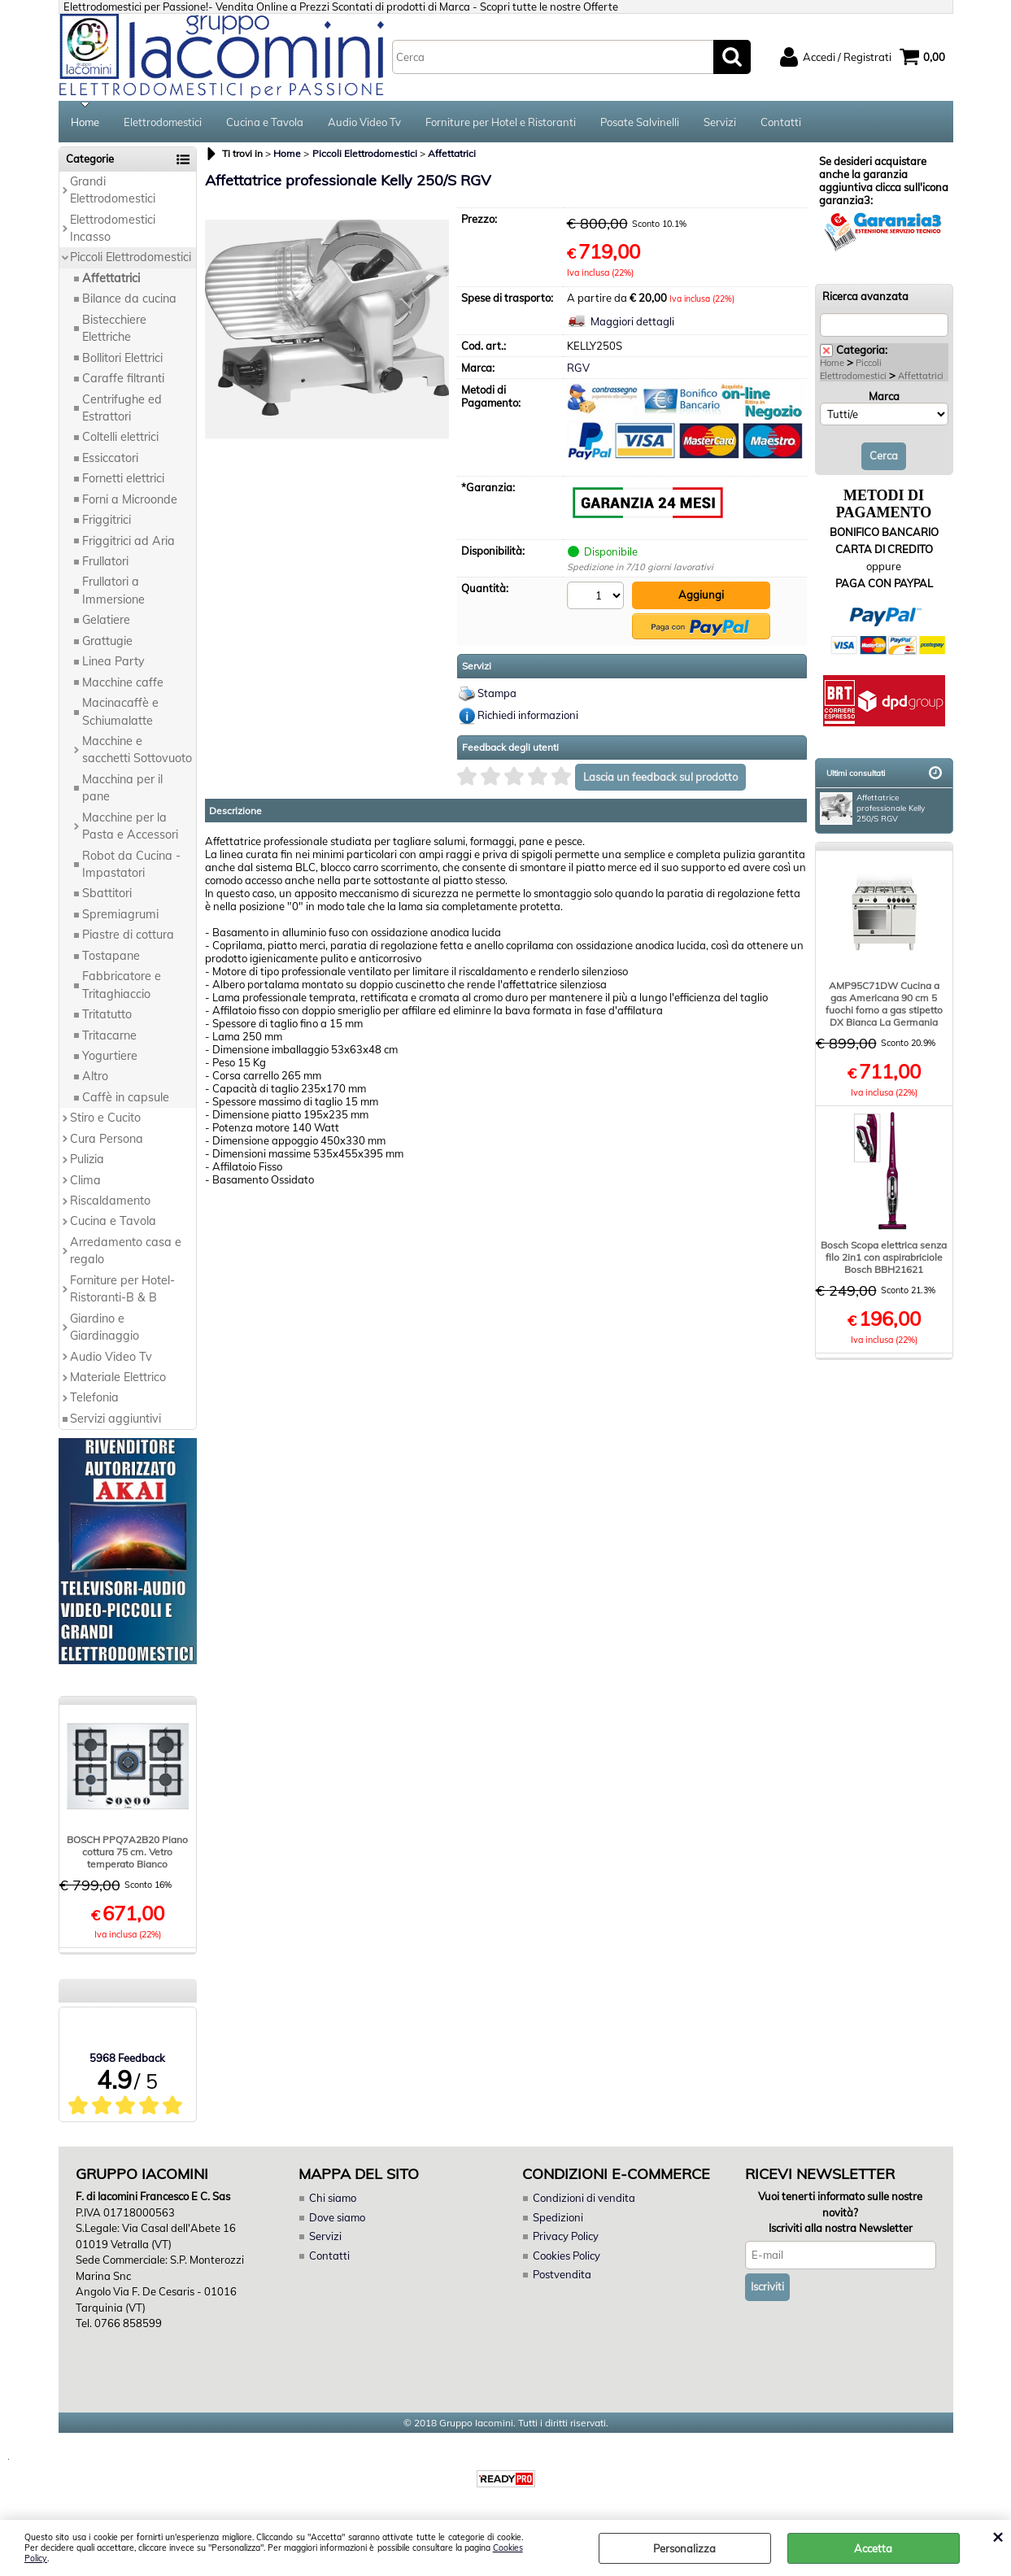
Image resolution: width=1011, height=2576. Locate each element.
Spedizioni (558, 2217)
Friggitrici (106, 519)
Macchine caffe (122, 682)
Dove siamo (337, 2217)
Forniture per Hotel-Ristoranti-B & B (122, 1289)
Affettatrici (111, 278)
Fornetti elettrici (123, 478)
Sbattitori (107, 893)
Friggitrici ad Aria (128, 541)
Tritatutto (107, 1014)
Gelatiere (106, 619)
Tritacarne (109, 1035)
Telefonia (94, 1397)
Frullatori (105, 561)
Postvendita (562, 2274)
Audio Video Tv (364, 122)
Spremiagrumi (120, 914)
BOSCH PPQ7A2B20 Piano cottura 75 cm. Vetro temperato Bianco (127, 1851)
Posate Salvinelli (639, 122)
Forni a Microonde (129, 499)
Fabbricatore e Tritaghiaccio (121, 984)
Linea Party (113, 661)
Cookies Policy (566, 2255)
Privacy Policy (566, 2236)
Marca (884, 396)
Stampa (496, 693)
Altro (95, 1076)
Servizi (720, 122)
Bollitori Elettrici (122, 358)
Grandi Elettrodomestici (112, 190)
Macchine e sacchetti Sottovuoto (137, 749)
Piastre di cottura (128, 934)
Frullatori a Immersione (113, 590)
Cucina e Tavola (264, 122)
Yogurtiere (109, 1055)
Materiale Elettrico (118, 1377)
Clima (85, 1180)
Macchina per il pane (122, 788)
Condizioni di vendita (584, 2197)
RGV (578, 367)
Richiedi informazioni (527, 714)
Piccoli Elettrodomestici (130, 257)
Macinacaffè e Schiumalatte (120, 711)
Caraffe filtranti (123, 378)
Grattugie (107, 641)
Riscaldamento (110, 1200)
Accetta (873, 2548)
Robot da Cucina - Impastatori (131, 864)
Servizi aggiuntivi (115, 1418)
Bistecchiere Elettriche (114, 328)
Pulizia (87, 1159)
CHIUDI (997, 2536)
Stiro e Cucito (105, 1117)
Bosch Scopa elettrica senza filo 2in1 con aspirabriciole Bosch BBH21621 (884, 1257)
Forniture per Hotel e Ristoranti (500, 122)
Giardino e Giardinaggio (104, 1327)
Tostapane (111, 955)
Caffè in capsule (125, 1097)
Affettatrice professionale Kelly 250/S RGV (872, 808)
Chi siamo (332, 2197)
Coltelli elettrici (120, 436)
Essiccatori (110, 458)
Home (85, 122)
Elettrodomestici (163, 122)
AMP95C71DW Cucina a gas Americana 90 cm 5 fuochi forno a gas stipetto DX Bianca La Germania (884, 1003)
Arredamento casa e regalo (125, 1250)
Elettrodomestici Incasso (112, 228)
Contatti (780, 122)
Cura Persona (106, 1138)
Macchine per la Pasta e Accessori (130, 826)
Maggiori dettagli (632, 321)
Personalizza (684, 2548)
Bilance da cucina (129, 298)
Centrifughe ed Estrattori (122, 408)
